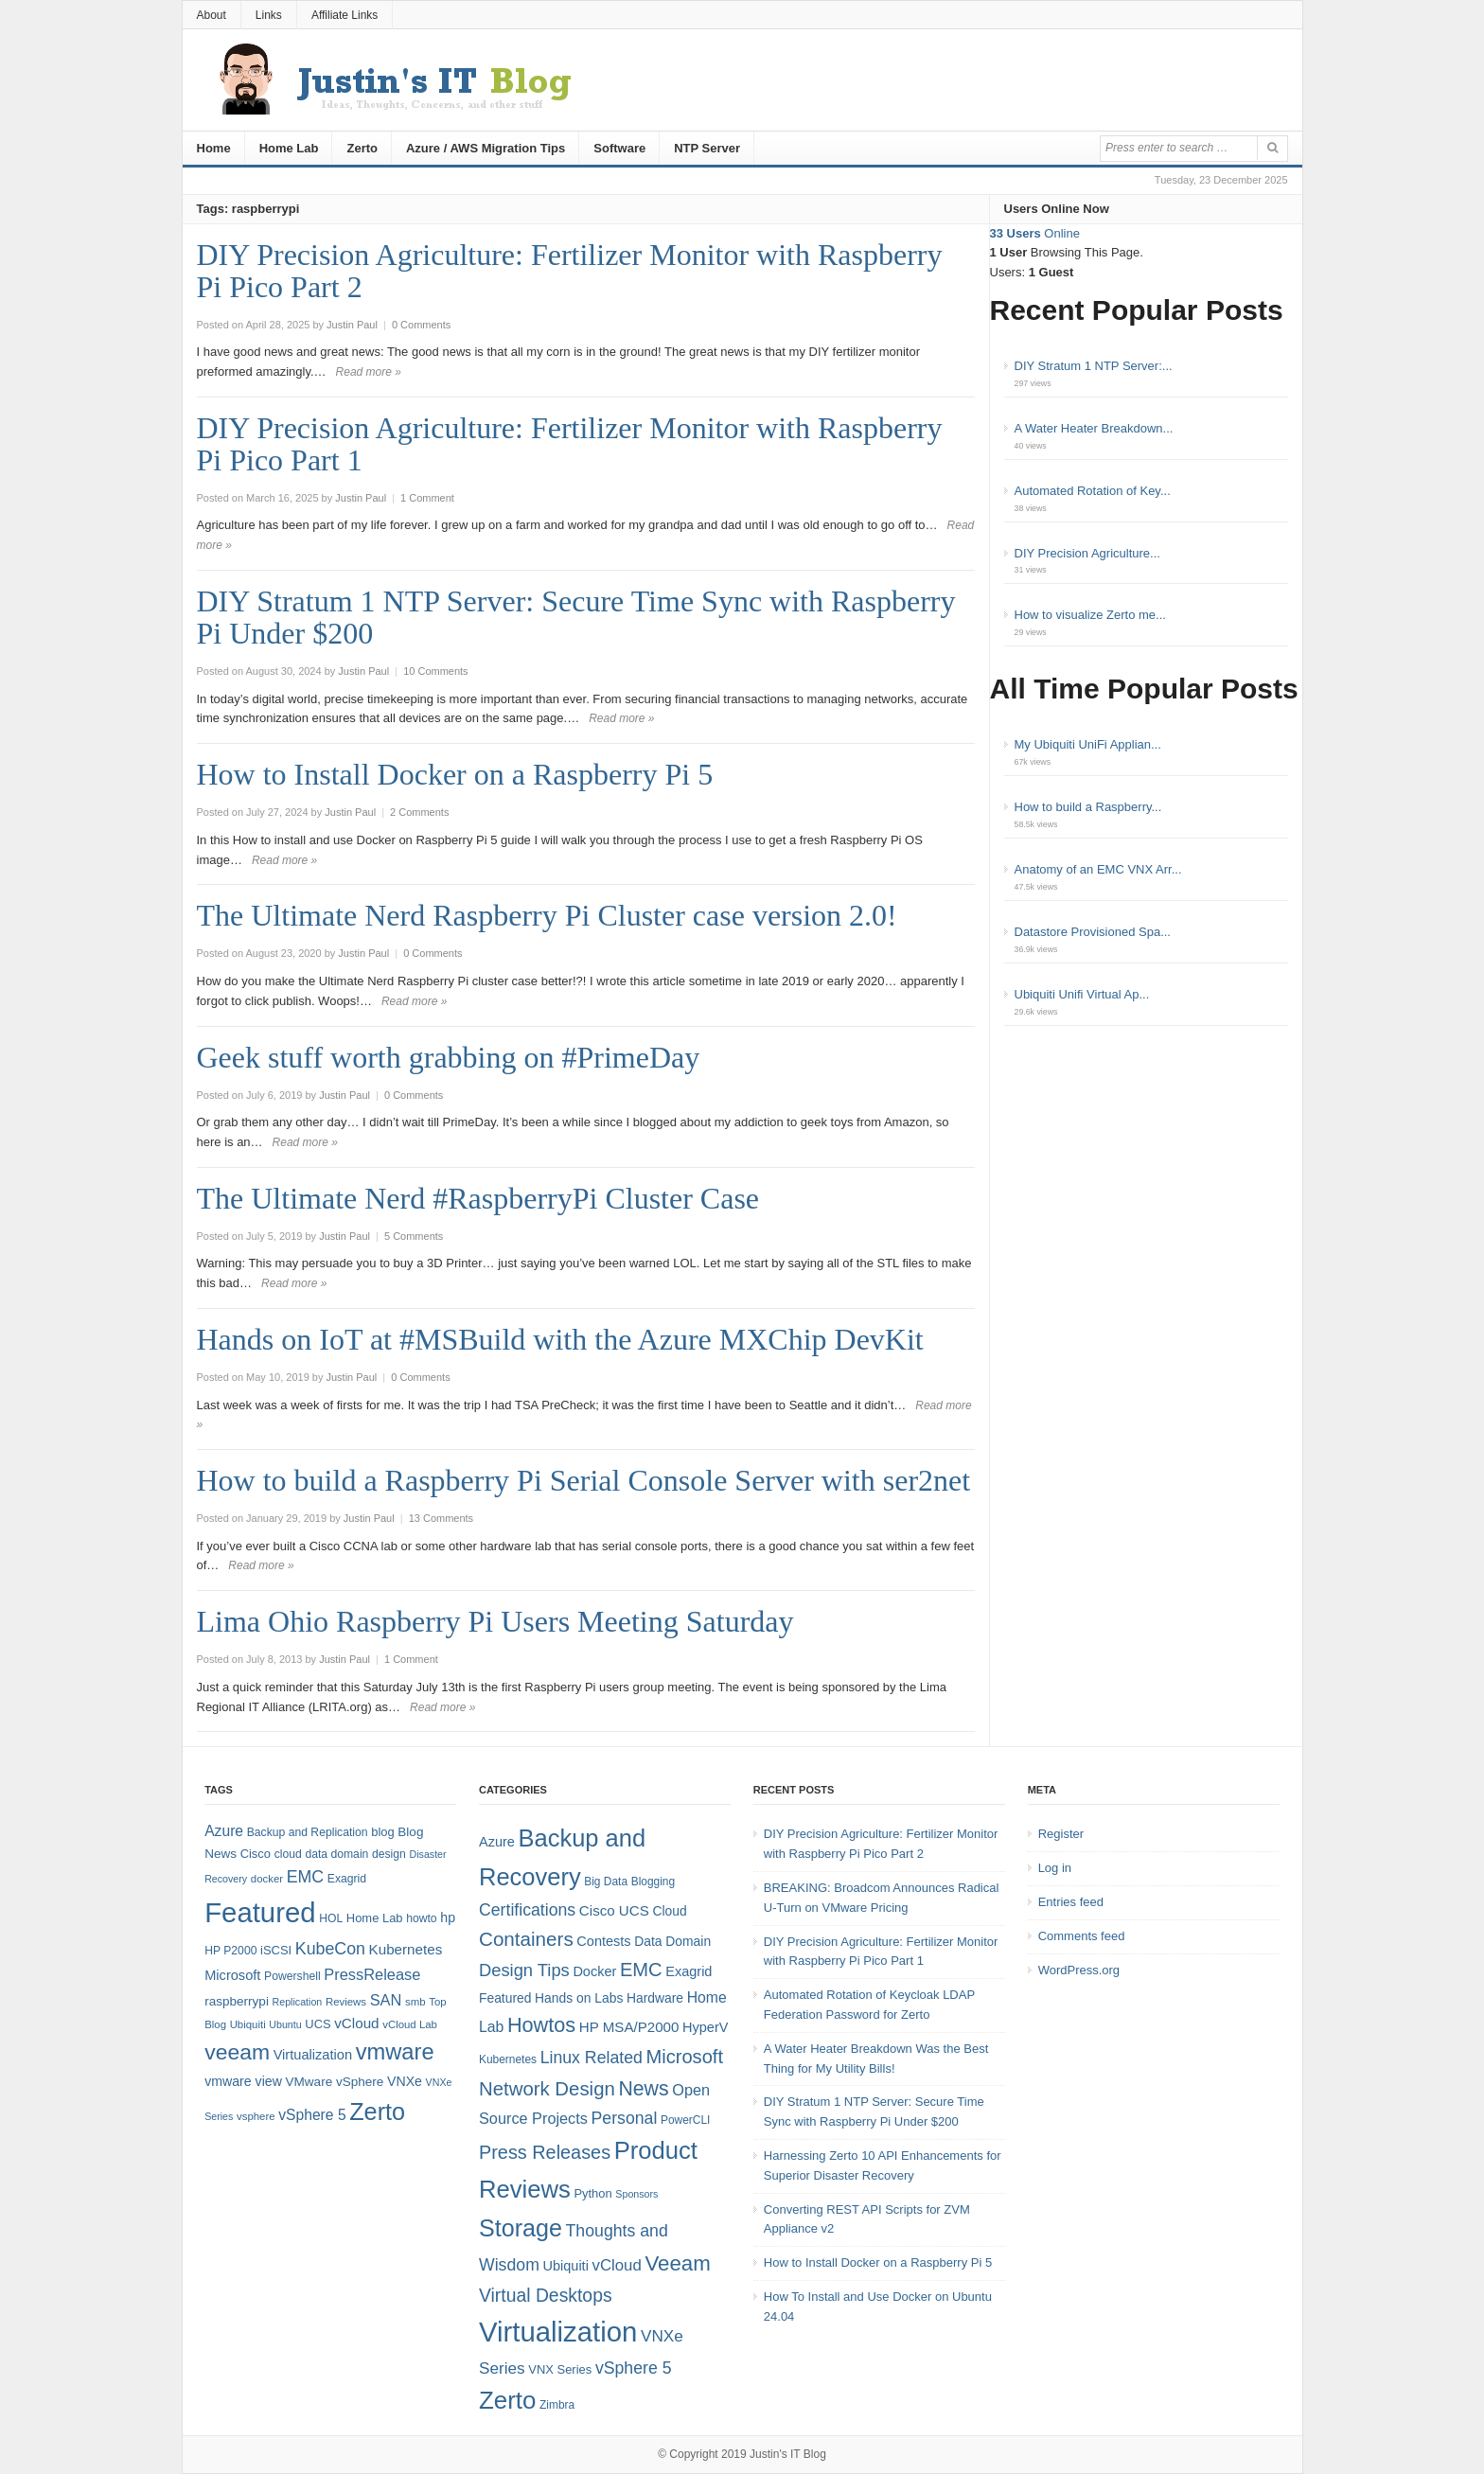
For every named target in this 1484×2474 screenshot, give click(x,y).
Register (1061, 1834)
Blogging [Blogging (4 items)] (653, 1881)
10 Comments (435, 671)
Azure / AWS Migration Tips (485, 148)
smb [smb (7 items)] (415, 2001)
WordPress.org (1079, 1970)
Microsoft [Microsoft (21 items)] (684, 2056)
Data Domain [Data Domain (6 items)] (672, 1941)
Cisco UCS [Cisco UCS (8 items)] (614, 1910)
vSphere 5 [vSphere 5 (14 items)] (311, 2115)
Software (619, 148)
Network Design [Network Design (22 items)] (547, 2088)
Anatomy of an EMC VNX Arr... (1098, 869)
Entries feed (1071, 1902)
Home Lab (289, 148)
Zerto (362, 148)
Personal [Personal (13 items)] (625, 2118)
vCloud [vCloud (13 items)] (356, 2023)
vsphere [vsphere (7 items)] (256, 2116)
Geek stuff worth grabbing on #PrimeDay (448, 1057)
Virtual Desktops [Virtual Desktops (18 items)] (545, 2295)
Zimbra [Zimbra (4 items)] (556, 2405)
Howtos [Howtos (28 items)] (541, 2025)
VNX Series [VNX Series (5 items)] (560, 2369)
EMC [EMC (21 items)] (641, 1969)
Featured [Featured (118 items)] (259, 1912)
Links (269, 15)
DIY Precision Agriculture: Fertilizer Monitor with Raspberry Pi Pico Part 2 (570, 271)
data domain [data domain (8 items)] (336, 1854)
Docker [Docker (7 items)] (594, 1971)
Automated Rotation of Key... (1093, 491)
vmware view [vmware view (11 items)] (243, 2081)
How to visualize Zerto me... (1090, 615)
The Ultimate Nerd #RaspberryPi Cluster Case (478, 1198)
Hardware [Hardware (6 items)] (655, 1998)
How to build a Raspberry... (1088, 807)
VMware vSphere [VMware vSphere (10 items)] (335, 2082)
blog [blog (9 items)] (382, 1832)
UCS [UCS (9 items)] (317, 2024)
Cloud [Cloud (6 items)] (669, 1910)
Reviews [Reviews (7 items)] (346, 2001)
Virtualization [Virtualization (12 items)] (313, 2054)
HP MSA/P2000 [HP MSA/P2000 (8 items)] (629, 2027)
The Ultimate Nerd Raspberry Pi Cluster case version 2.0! (547, 915)
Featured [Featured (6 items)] (505, 1998)
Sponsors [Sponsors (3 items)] (636, 2194)
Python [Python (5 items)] (592, 2193)
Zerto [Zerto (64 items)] (377, 2111)
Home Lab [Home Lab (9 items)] (374, 1918)
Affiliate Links (344, 15)
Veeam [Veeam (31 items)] (677, 2263)
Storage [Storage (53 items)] (520, 2228)
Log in (1054, 1868)
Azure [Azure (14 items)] (223, 1831)
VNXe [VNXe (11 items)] (404, 2081)
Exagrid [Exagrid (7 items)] (688, 1971)
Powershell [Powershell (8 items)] (292, 1976)
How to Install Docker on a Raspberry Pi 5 (455, 774)
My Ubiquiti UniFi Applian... (1088, 744)
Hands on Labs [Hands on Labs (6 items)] (579, 1998)
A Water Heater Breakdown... (1094, 428)
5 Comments (413, 1236)
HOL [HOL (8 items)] (331, 1918)
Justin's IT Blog (788, 2454)
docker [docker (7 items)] (267, 1878)
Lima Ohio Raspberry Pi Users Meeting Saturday (495, 1621)
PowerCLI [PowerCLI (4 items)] (685, 2120)
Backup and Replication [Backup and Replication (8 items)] (307, 1832)
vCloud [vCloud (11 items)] (616, 2265)
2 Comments (419, 812)
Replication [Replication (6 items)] (298, 2001)
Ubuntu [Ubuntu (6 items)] (285, 2024)
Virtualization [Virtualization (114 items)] (558, 2331)
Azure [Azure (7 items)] (497, 1841)
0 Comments (421, 324)
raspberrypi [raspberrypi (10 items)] (236, 2001)
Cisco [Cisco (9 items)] (255, 1854)
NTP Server (707, 148)
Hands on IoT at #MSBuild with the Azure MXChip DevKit (560, 1339)
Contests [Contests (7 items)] (603, 1941)
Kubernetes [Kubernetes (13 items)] (406, 1949)
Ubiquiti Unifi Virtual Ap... (1082, 994)
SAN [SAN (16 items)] (386, 1999)
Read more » (368, 372)
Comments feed (1081, 1936)
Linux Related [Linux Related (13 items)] (591, 2057)
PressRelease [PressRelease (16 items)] (372, 1974)
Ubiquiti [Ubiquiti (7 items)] (248, 2024)
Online (1035, 233)
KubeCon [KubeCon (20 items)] (330, 1948)
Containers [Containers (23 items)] (526, 1939)
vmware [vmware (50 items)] (395, 2052)
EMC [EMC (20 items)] (306, 1876)
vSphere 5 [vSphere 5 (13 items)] (633, 2368)
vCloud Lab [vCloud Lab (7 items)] (409, 2024)
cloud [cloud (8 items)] (288, 1854)
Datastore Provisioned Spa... (1093, 932)
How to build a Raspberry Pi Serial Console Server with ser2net (584, 1480)
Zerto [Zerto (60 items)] (507, 2400)
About (211, 15)
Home (214, 148)
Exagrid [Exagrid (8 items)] (346, 1878)
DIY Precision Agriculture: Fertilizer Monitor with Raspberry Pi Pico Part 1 (570, 444)
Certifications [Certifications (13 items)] (527, 1909)
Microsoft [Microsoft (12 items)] (232, 1975)
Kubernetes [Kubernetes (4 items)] (508, 2059)
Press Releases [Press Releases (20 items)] (544, 2152)
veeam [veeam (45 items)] (237, 2052)
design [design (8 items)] (389, 1854)
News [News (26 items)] (643, 2088)
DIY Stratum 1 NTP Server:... (1094, 366)
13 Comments (441, 1518)
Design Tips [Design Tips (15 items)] (524, 1970)
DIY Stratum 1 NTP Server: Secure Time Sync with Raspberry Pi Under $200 (576, 617)
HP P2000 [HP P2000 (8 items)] (230, 1950)
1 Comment (427, 498)
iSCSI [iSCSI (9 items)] (276, 1950)
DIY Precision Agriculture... (1087, 553)
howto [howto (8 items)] (421, 1918)
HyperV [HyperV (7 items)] (705, 2027)
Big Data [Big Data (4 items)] (605, 1881)
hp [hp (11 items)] (447, 1917)
